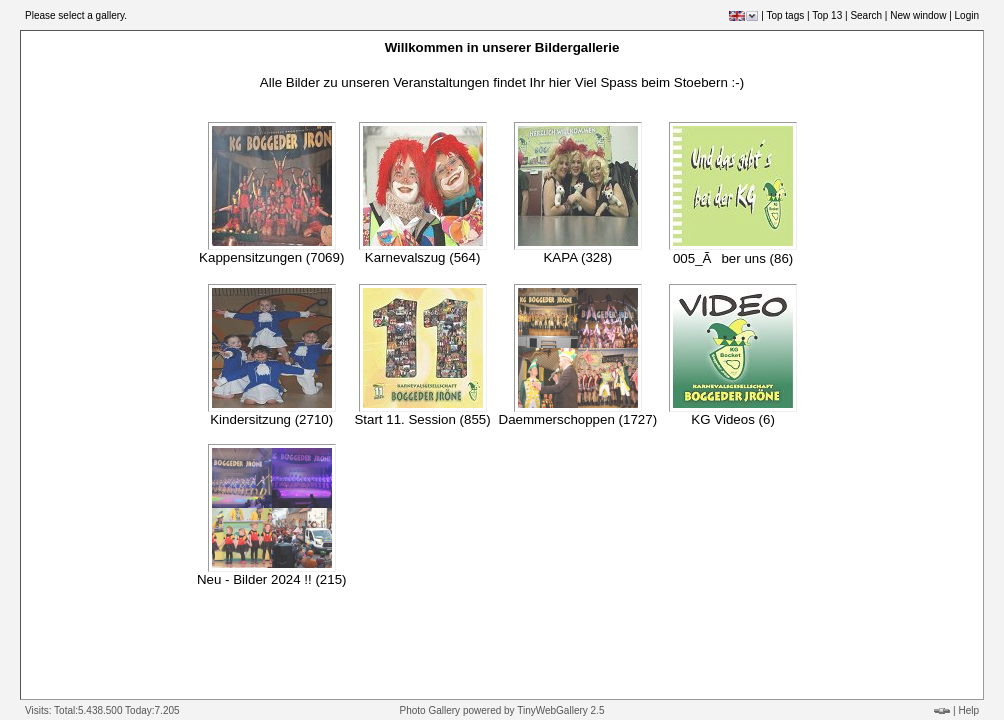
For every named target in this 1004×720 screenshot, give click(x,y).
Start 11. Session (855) (422, 419)
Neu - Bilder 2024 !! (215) (272, 579)
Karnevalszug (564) (423, 257)
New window (918, 15)
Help (968, 710)
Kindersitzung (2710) (271, 419)
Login (967, 15)
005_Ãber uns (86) (733, 258)
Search (866, 15)
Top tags (785, 15)
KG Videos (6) (732, 419)
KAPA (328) (577, 257)
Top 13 (827, 15)
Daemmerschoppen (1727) (578, 419)
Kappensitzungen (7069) (271, 257)
